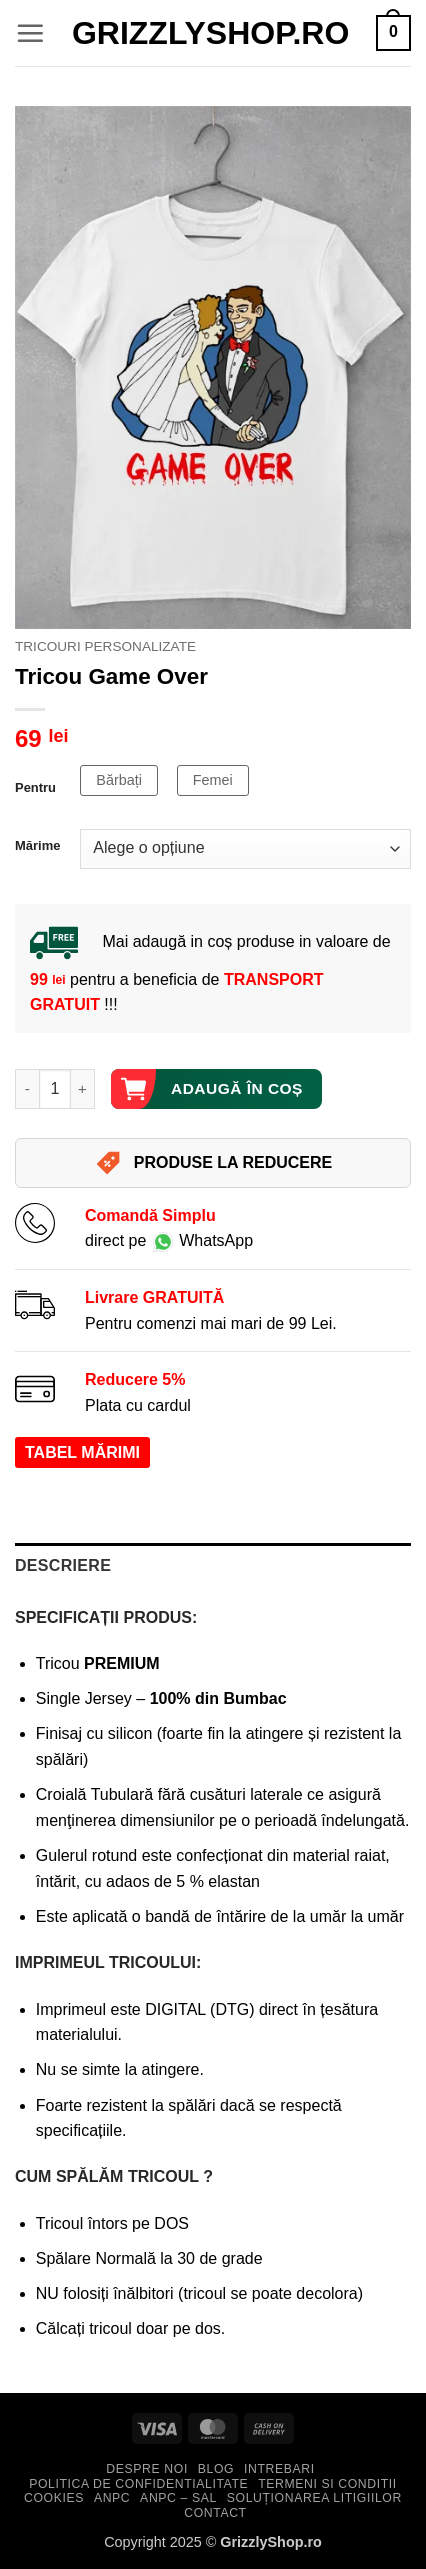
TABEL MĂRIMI (82, 1452)
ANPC (112, 2498)
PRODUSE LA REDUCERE (213, 1163)
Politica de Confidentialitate (138, 2484)
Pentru (35, 788)
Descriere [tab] (63, 1565)
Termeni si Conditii (327, 2484)
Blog (216, 2469)
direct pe (169, 1240)
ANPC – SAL (178, 2498)
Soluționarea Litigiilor (314, 2498)
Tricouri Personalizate (105, 646)
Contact (215, 2513)
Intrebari (279, 2469)
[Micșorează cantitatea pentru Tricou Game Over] (27, 1089)
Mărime (37, 846)
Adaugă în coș (237, 1088)
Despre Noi (147, 2469)
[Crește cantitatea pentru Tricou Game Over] (83, 1089)
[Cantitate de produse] (55, 1089)
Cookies (54, 2498)
